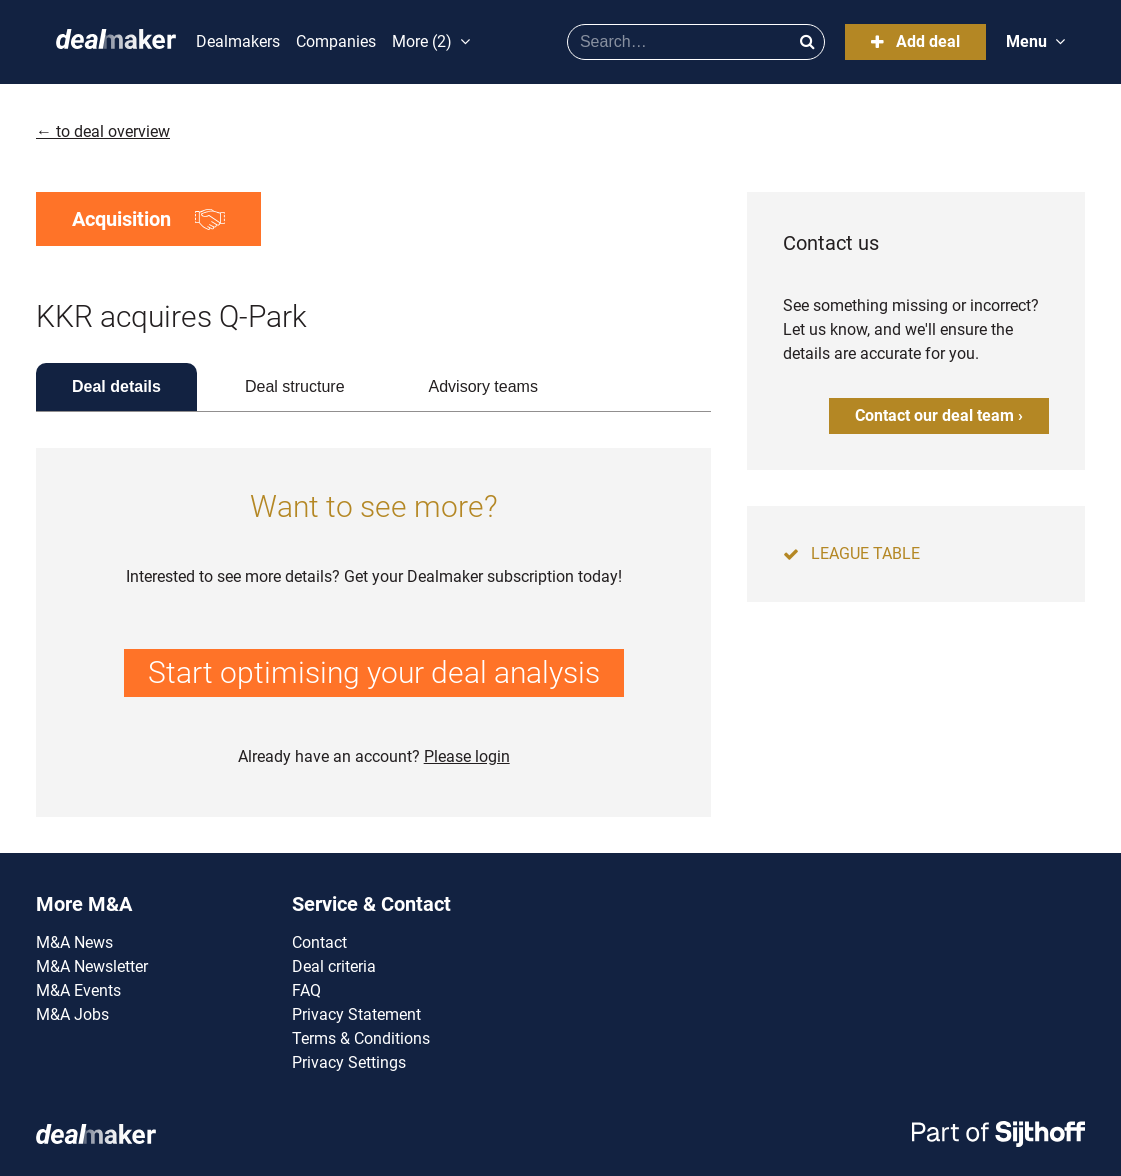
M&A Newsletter (92, 966)
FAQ (306, 990)
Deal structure (295, 386)
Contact (319, 942)
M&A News (74, 942)
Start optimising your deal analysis (374, 672)
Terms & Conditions (361, 1038)
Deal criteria (334, 966)
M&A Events (78, 990)
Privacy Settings (349, 1062)
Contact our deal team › (939, 415)
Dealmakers (238, 41)
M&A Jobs (72, 1014)
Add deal (915, 41)
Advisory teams (483, 386)
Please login (467, 756)
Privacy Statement (356, 1014)
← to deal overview (103, 131)
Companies (336, 41)
